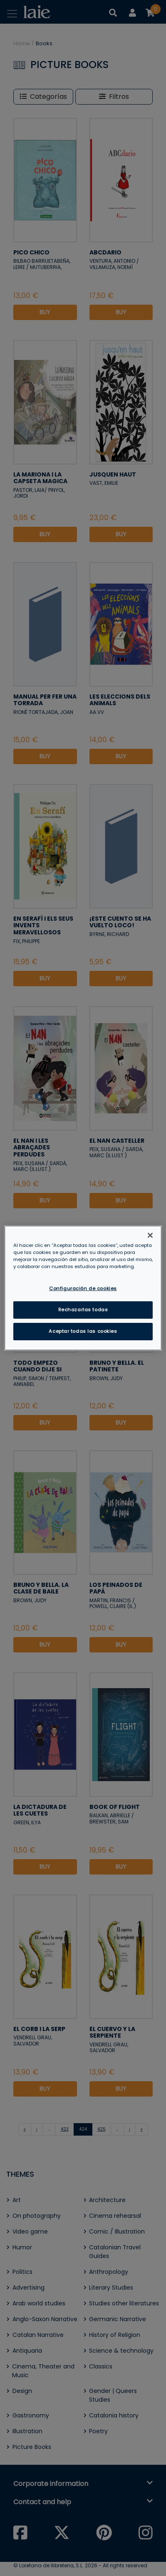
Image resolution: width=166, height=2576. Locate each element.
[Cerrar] (150, 1235)
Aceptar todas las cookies (83, 1331)
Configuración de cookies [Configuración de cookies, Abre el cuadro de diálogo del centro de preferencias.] (83, 1288)
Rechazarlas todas (83, 1309)
